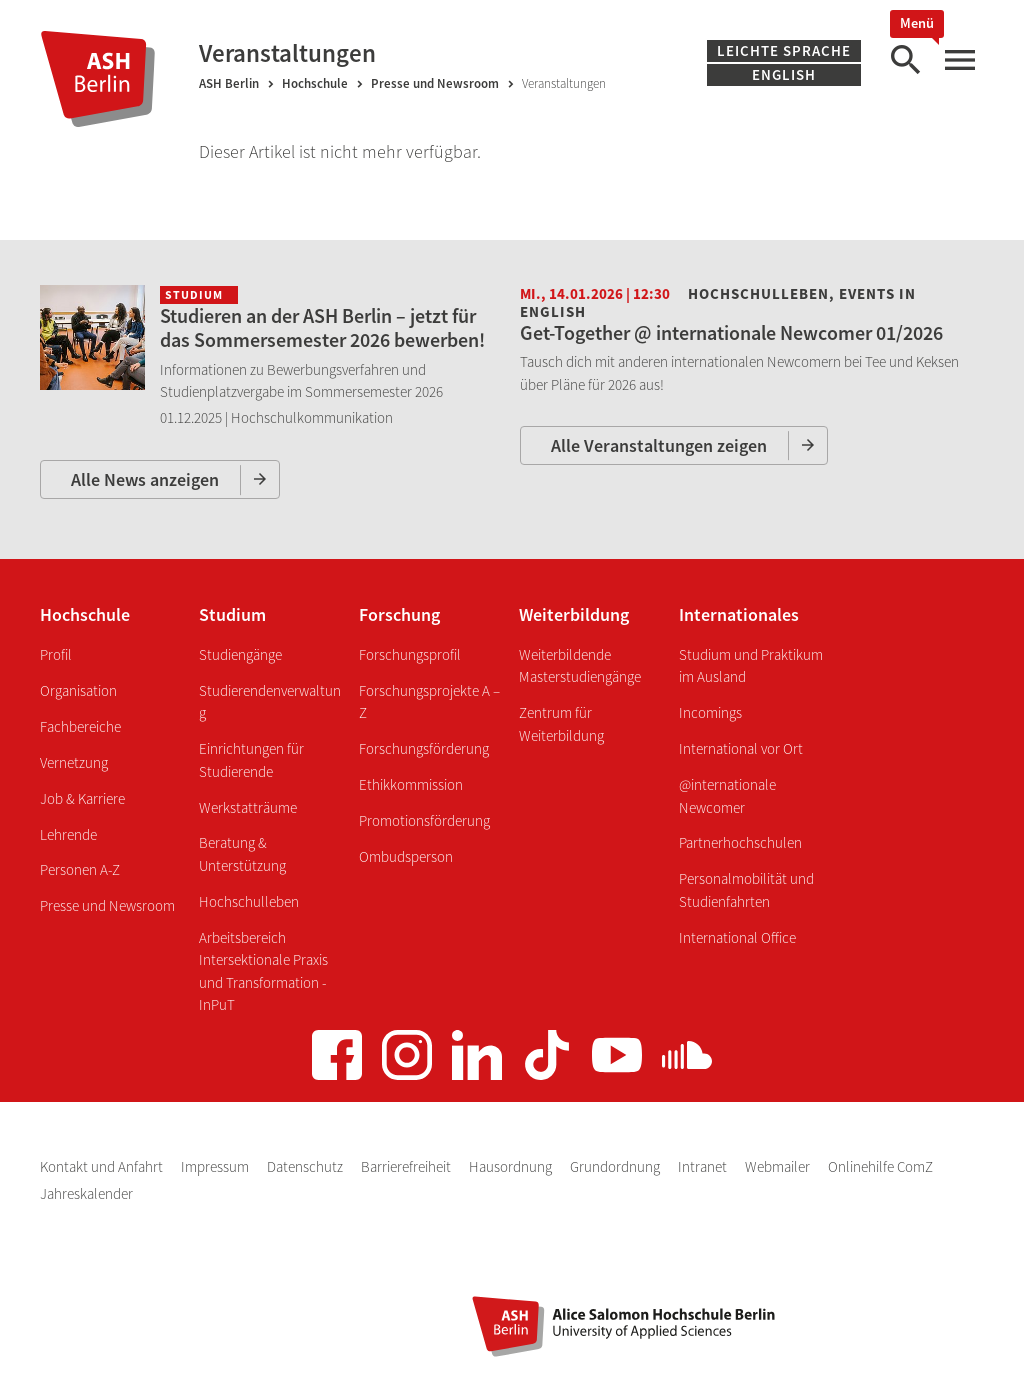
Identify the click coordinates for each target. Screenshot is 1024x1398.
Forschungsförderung (424, 748)
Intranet (704, 1166)
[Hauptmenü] (959, 60)
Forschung (399, 614)
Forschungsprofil (410, 654)
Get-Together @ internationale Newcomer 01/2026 (731, 332)
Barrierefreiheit (407, 1166)
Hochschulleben (249, 901)
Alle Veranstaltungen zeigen (659, 445)
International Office (737, 937)
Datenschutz (306, 1166)
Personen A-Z (80, 869)
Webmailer (779, 1166)
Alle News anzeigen (145, 479)
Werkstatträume (248, 807)
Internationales (739, 614)
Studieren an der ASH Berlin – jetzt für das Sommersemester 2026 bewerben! (322, 327)
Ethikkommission (411, 784)
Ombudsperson (406, 856)
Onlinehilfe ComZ (880, 1166)
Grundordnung (616, 1166)
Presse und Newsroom (435, 83)
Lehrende (68, 834)
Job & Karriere (82, 798)
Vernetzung (74, 762)
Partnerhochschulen (740, 842)
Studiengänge (240, 654)
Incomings (710, 712)
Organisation (78, 690)
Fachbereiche (80, 726)
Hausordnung (512, 1166)
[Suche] (905, 60)
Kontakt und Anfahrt (103, 1166)
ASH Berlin (229, 83)
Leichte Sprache (784, 50)
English (784, 74)
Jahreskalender (86, 1193)
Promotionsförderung (424, 820)
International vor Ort (741, 748)
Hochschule (315, 83)
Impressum (216, 1166)
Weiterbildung (574, 614)
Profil (56, 654)
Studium (232, 614)
